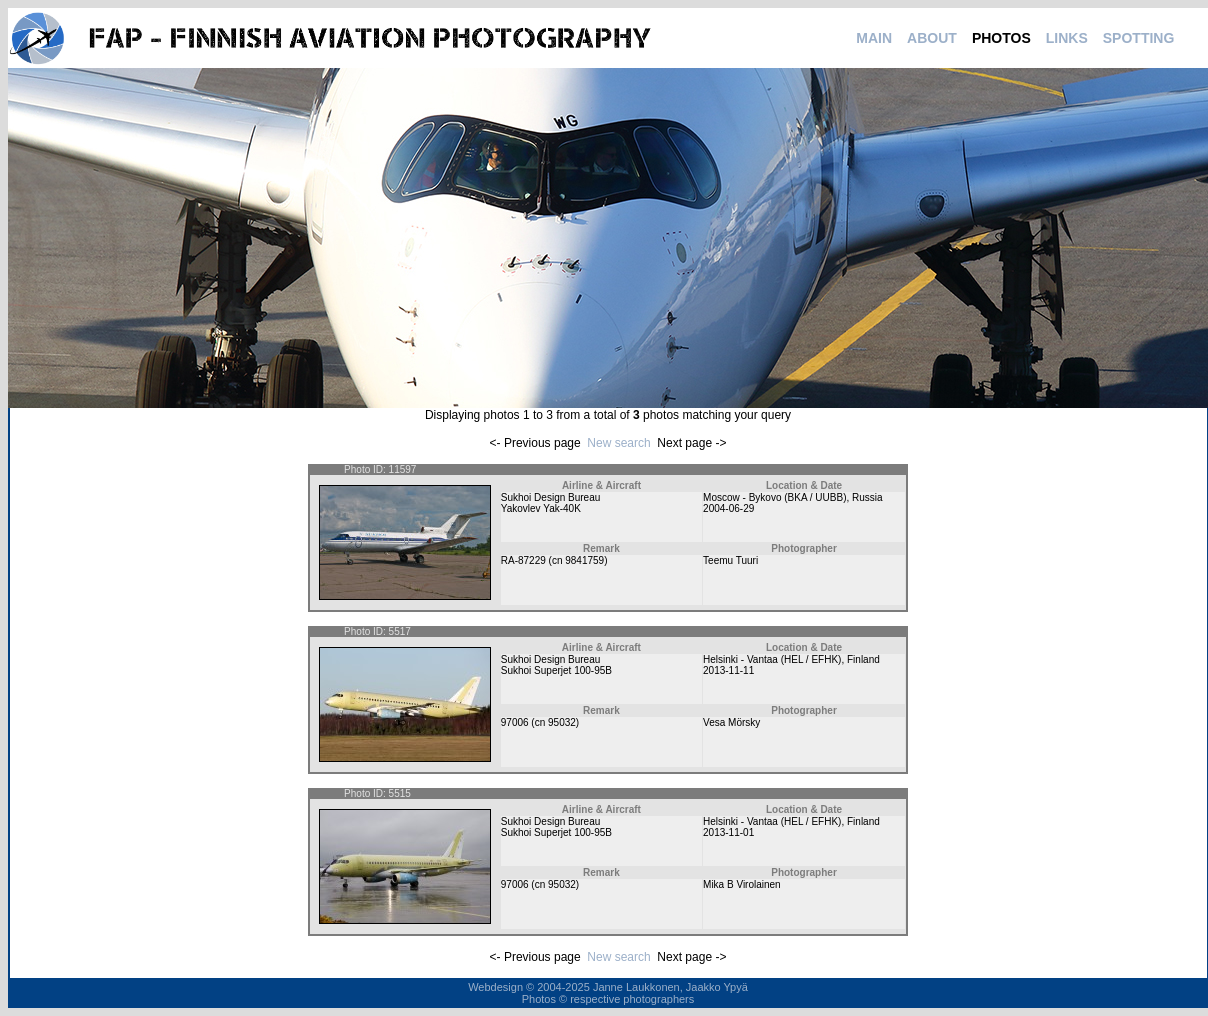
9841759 (584, 560)
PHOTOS (1001, 38)
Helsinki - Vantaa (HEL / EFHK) (772, 659)
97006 (515, 722)
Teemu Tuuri (730, 560)
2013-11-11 (728, 670)
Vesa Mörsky (731, 722)
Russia (867, 497)
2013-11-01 (728, 832)
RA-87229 (523, 560)
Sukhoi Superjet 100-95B (556, 670)
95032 (562, 722)
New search (618, 443)
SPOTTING (1139, 38)
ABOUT (932, 38)
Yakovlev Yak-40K (541, 508)
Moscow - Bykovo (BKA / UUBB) (774, 497)
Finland (863, 659)
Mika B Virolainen (742, 884)
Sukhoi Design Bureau (551, 497)
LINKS (1067, 38)
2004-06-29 (728, 508)
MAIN (874, 38)
